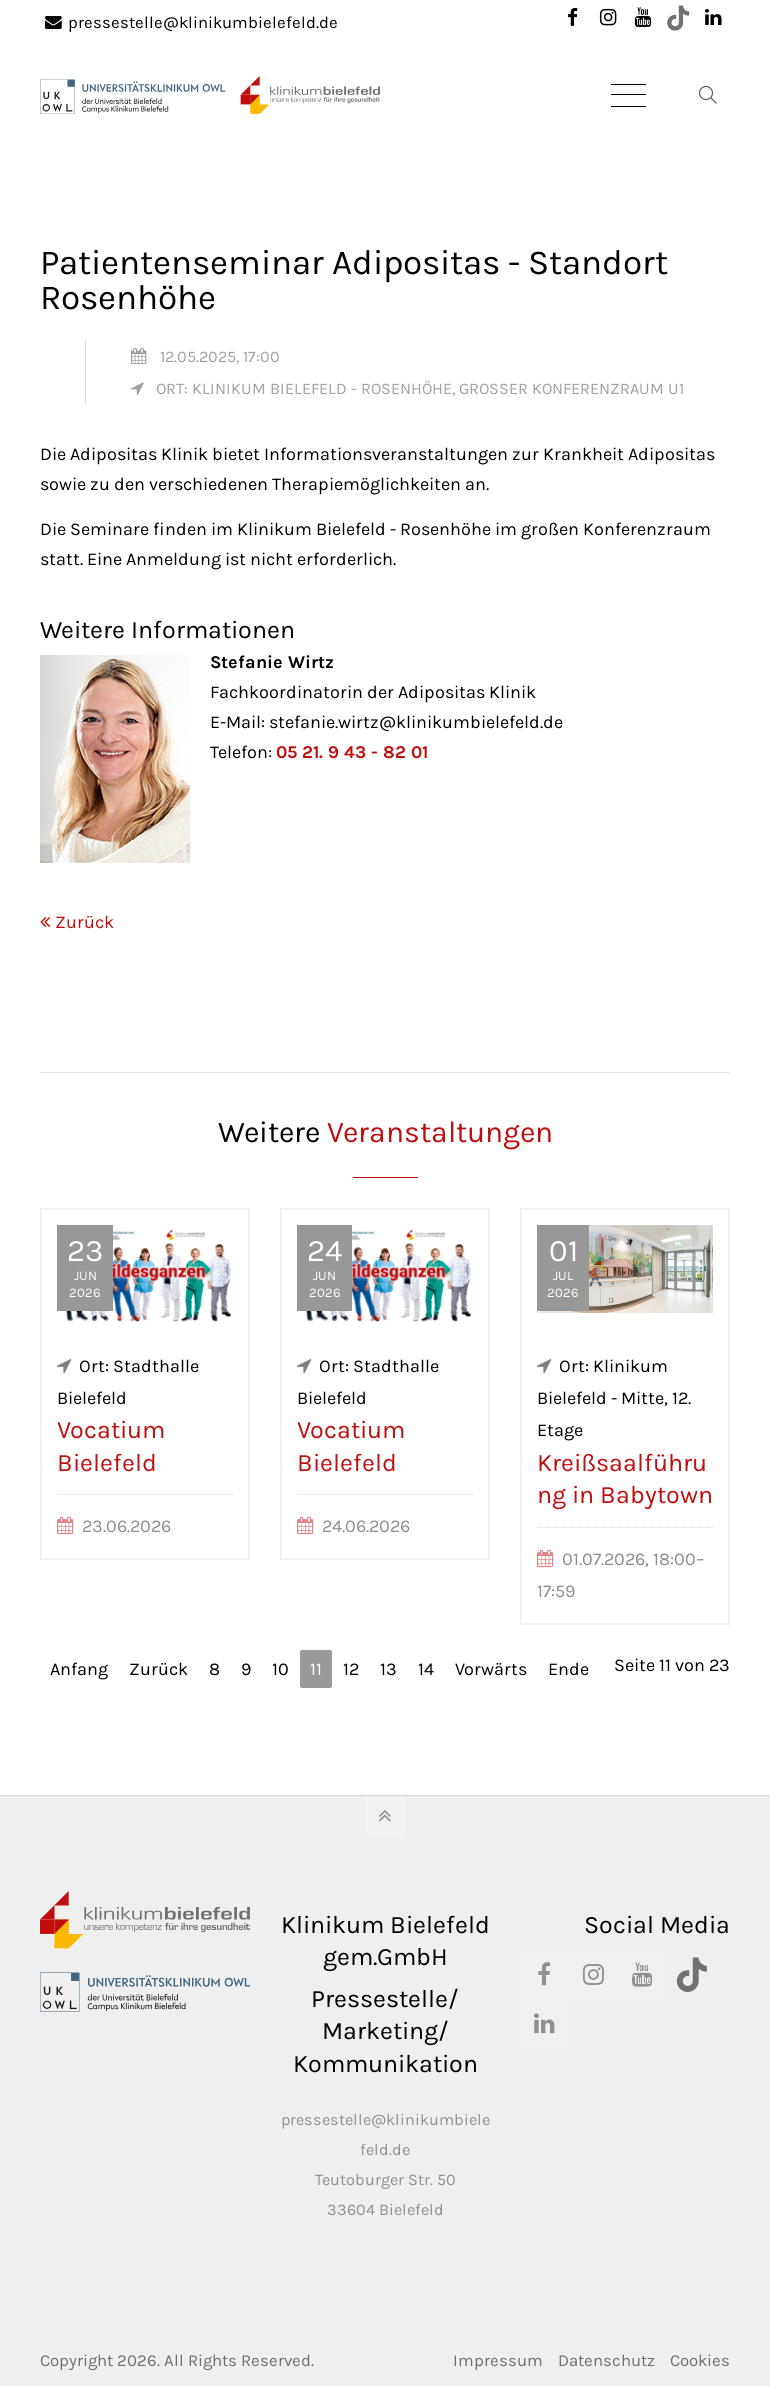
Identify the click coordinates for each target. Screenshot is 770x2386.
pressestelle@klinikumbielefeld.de (191, 22)
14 (426, 1669)
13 (388, 1669)
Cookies (700, 2360)
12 (351, 1669)
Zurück (84, 922)
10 (280, 1669)
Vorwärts (491, 1669)
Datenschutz (606, 2360)
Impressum (498, 2360)
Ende (568, 1669)
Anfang (79, 1669)
